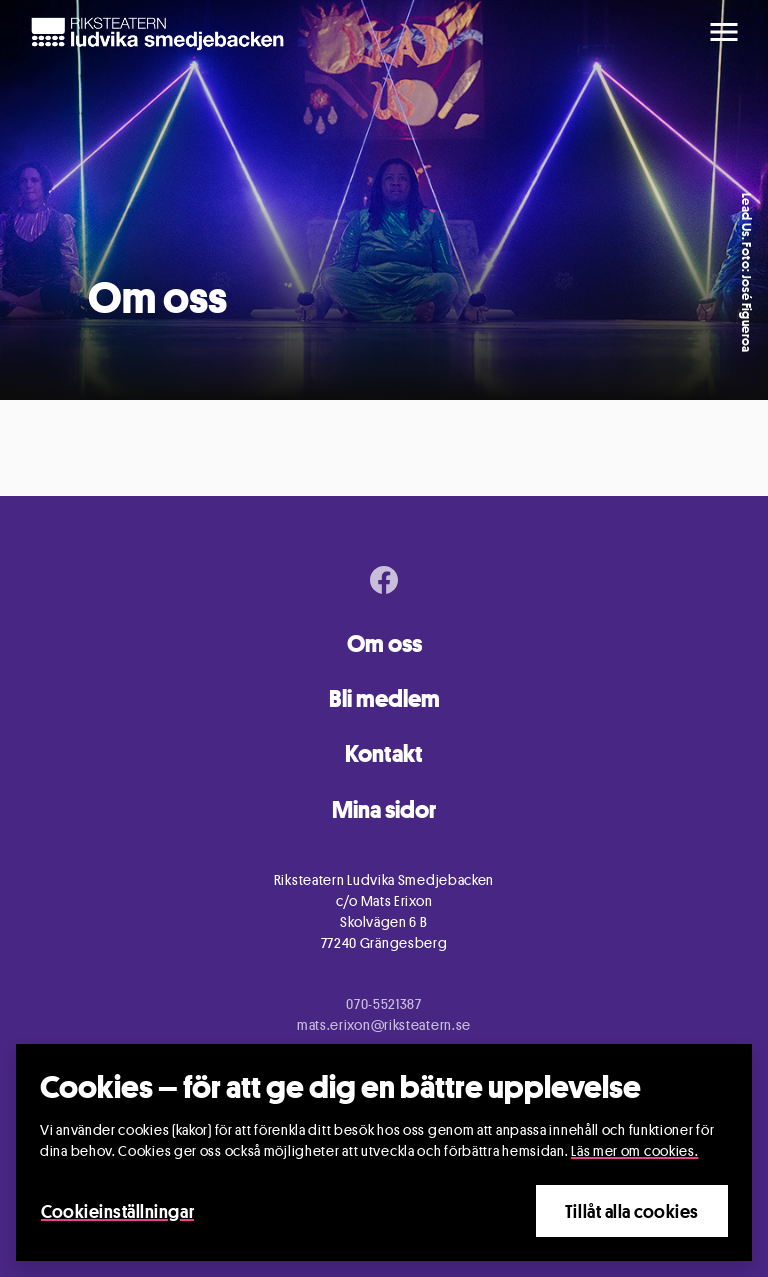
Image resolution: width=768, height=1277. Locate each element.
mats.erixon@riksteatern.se (384, 1024)
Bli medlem (384, 698)
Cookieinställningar (117, 1211)
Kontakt (384, 753)
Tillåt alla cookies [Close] (632, 1211)
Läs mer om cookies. (634, 1150)
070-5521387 (384, 1003)
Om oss (384, 643)
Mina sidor (384, 809)
